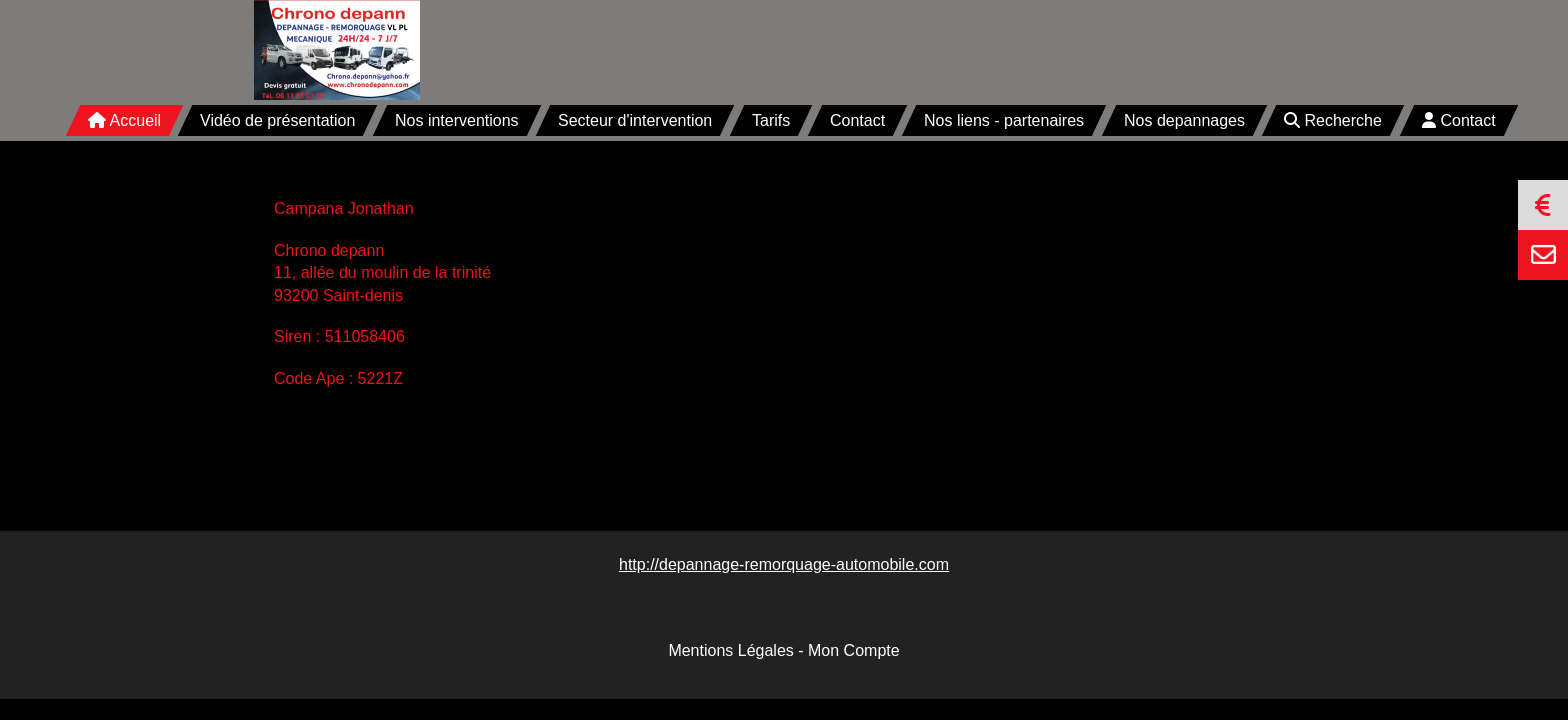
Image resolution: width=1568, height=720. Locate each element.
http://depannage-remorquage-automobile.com (784, 564)
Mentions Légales (730, 650)
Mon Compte (854, 650)
